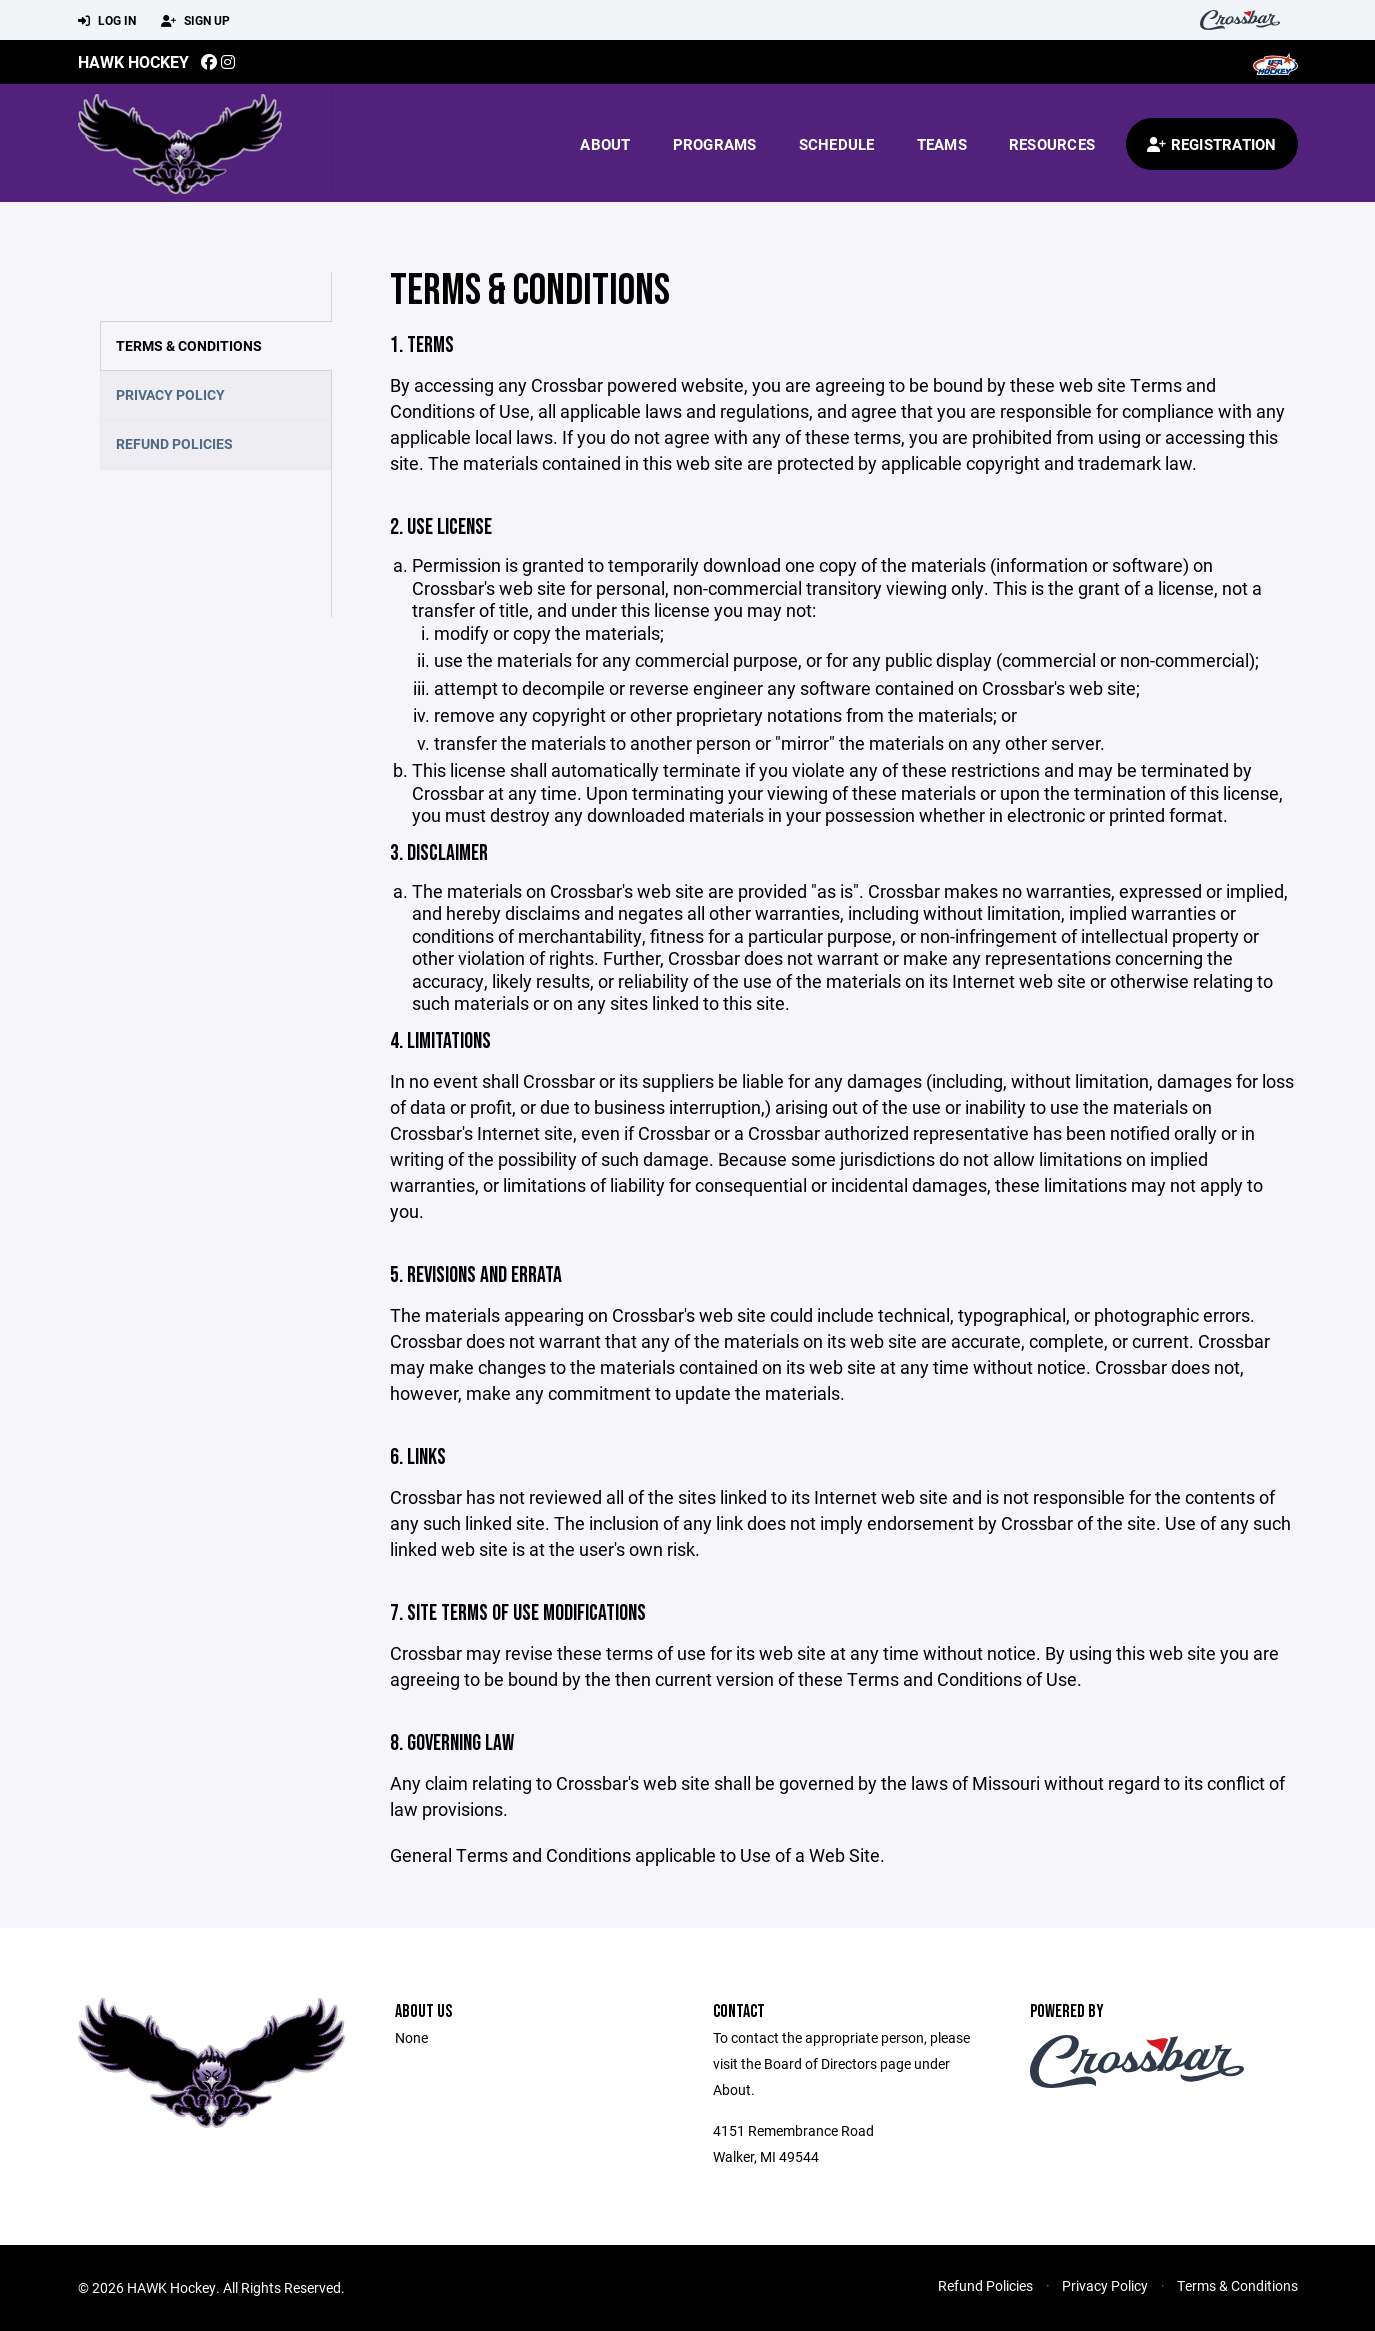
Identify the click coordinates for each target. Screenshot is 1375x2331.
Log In (107, 21)
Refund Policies (174, 443)
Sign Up (195, 21)
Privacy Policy (170, 394)
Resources (1052, 144)
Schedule (837, 144)
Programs (715, 144)
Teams (942, 144)
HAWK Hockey (133, 61)
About (605, 144)
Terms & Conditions (189, 345)
